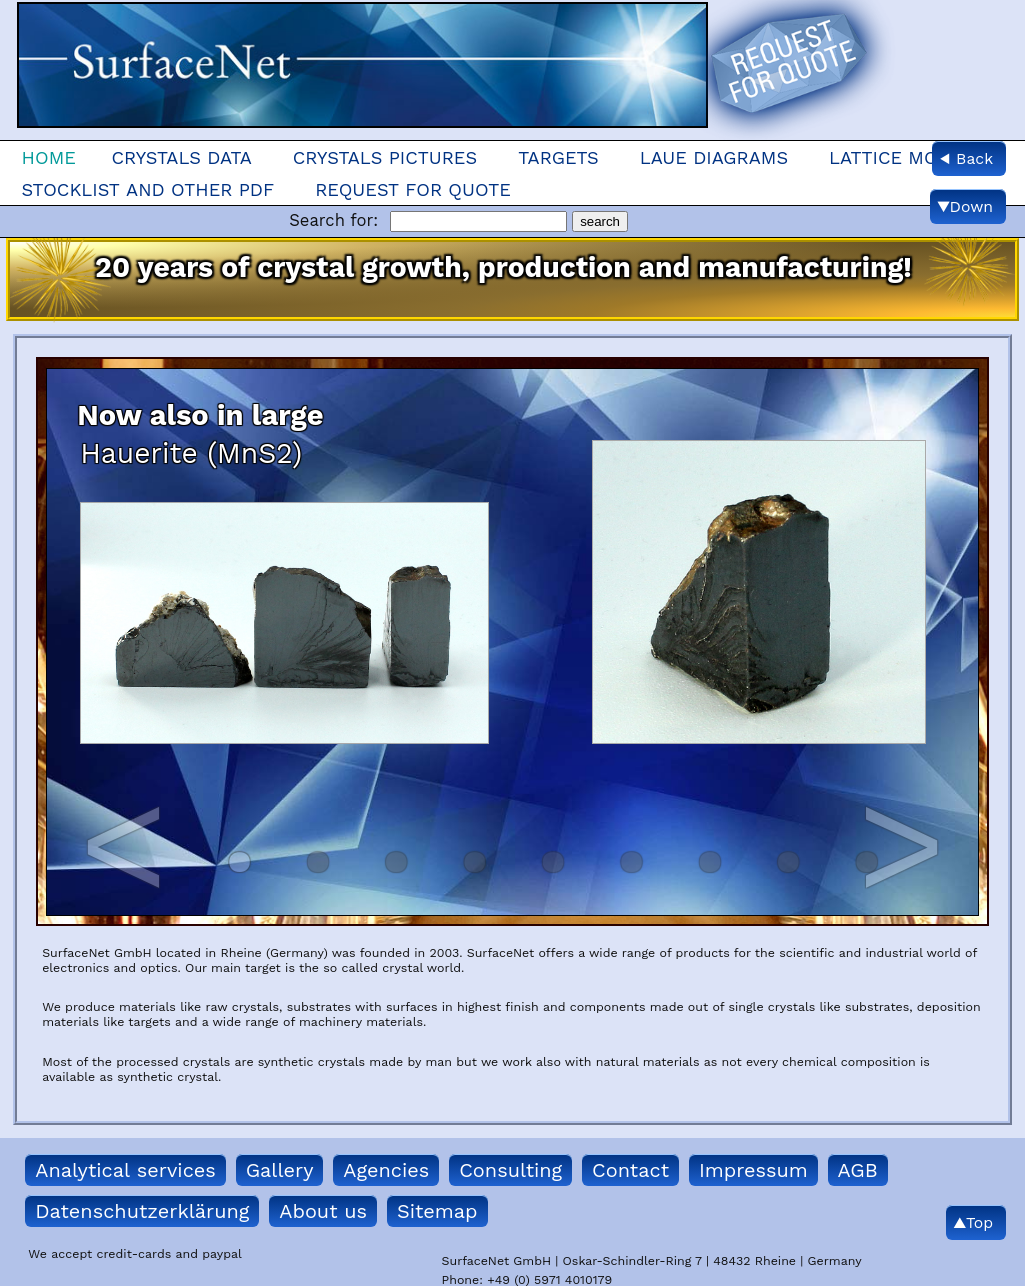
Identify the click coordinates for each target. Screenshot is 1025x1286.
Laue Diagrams (714, 157)
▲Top (973, 1222)
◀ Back (966, 158)
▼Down (965, 206)
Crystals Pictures (385, 157)
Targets (558, 157)
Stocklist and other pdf (147, 189)
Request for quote (413, 189)
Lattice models (907, 157)
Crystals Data (181, 157)
